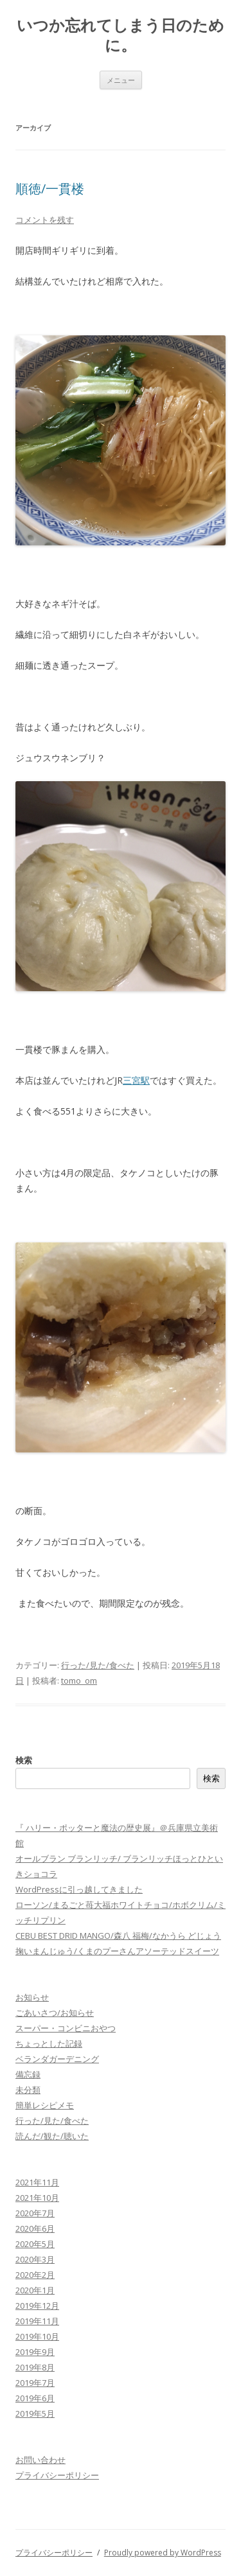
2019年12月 (37, 2305)
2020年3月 (35, 2259)
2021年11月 (37, 2182)
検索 (23, 1760)
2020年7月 (35, 2213)
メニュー (121, 80)
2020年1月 (35, 2290)
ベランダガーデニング (57, 2059)
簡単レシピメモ (44, 2105)
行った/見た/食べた (97, 1665)
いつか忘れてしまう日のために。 (120, 35)
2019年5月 (35, 2413)
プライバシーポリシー (57, 2475)
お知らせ (32, 1997)
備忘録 (27, 2074)
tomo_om (79, 1680)
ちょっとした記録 (48, 2043)
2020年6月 (35, 2228)
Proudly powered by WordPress (162, 2552)
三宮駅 (136, 1080)
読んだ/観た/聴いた (52, 2136)
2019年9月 (35, 2352)
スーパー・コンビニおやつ (65, 2028)
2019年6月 (35, 2398)
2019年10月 (37, 2336)
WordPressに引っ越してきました (79, 1889)
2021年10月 (37, 2197)
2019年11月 (37, 2321)
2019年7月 (35, 2382)
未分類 (27, 2089)
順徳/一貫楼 (49, 188)
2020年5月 (35, 2244)
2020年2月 (35, 2274)
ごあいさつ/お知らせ (54, 2012)
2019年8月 (35, 2367)
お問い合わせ (40, 2460)
